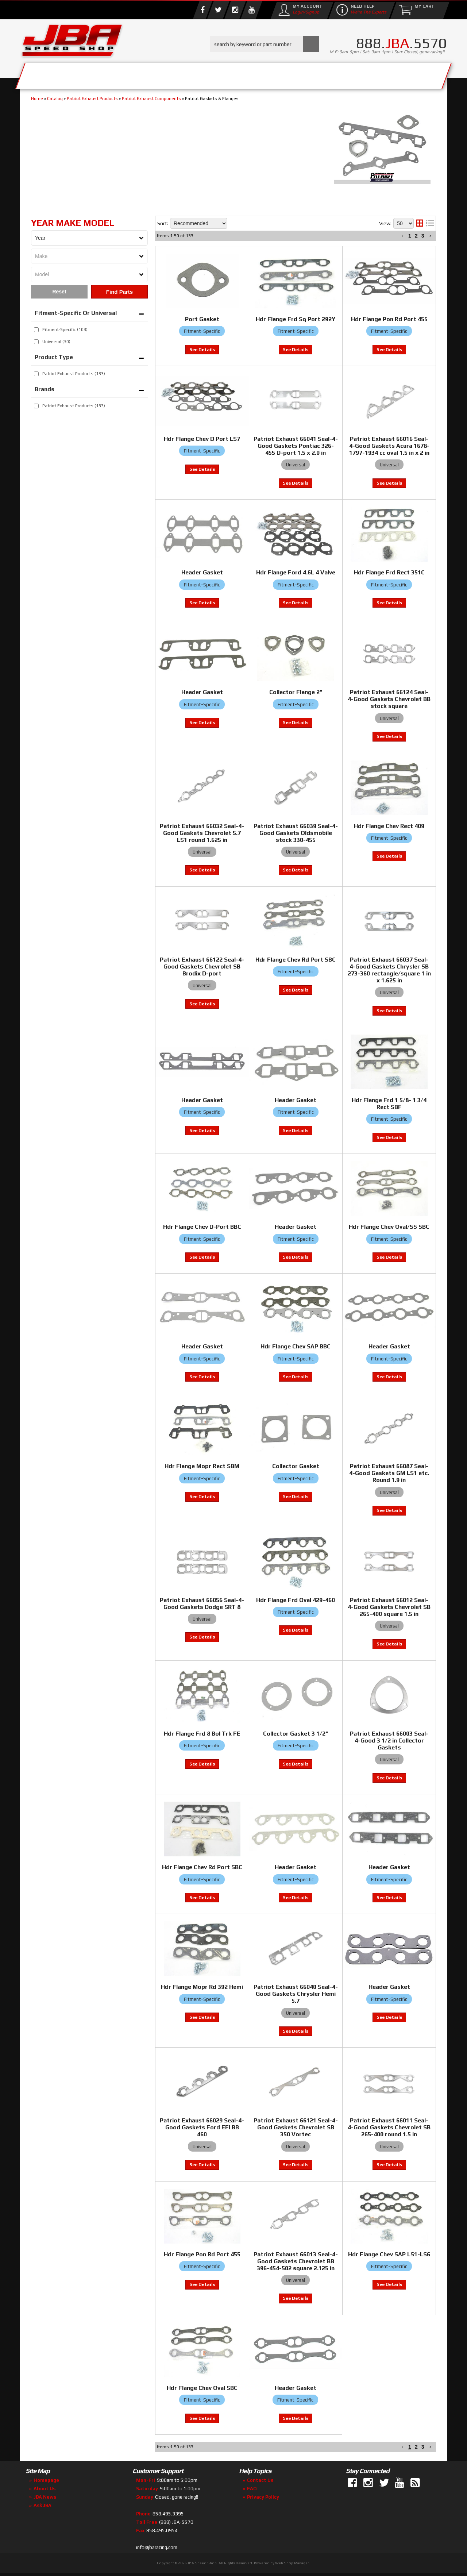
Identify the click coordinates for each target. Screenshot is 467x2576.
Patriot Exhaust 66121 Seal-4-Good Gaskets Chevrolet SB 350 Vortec (296, 2127)
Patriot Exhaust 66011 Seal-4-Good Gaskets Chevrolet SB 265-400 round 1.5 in (389, 2127)
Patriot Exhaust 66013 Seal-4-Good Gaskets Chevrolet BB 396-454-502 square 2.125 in (296, 2261)
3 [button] (422, 2446)
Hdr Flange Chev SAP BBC (295, 1346)
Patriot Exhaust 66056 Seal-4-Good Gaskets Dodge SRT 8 (202, 1603)
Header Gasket (202, 1100)
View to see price (202, 870)
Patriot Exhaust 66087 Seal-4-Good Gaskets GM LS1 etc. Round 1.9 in (389, 1473)
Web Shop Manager (292, 2563)
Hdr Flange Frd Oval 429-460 (295, 1600)
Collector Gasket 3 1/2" (295, 1733)
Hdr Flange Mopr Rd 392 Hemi (202, 1986)
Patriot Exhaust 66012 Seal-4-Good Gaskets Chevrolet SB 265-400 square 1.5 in (389, 1607)
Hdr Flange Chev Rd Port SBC (295, 959)
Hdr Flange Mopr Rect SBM (202, 1466)
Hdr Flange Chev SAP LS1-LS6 (389, 2254)
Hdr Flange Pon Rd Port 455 (202, 2254)
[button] (402, 2447)
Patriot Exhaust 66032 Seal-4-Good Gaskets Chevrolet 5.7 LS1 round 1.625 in (202, 833)
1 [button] (409, 2446)
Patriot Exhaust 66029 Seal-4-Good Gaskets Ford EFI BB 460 (202, 2127)
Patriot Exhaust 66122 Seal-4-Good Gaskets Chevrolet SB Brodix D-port (202, 966)
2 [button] (416, 2446)
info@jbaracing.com (156, 2547)
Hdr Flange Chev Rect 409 (389, 826)
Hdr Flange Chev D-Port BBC (202, 1226)
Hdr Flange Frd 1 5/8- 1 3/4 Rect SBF (389, 1103)
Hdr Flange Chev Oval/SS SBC (389, 1226)
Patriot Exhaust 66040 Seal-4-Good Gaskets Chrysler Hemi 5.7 (296, 1993)
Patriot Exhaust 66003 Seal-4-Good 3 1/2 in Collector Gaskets (389, 1740)
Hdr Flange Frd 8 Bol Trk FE (202, 1733)
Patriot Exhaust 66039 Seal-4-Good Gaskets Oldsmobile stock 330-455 (296, 833)
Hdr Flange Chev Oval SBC (202, 2387)
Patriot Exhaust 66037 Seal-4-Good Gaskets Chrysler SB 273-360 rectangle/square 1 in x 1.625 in (389, 970)
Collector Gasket (295, 1466)
